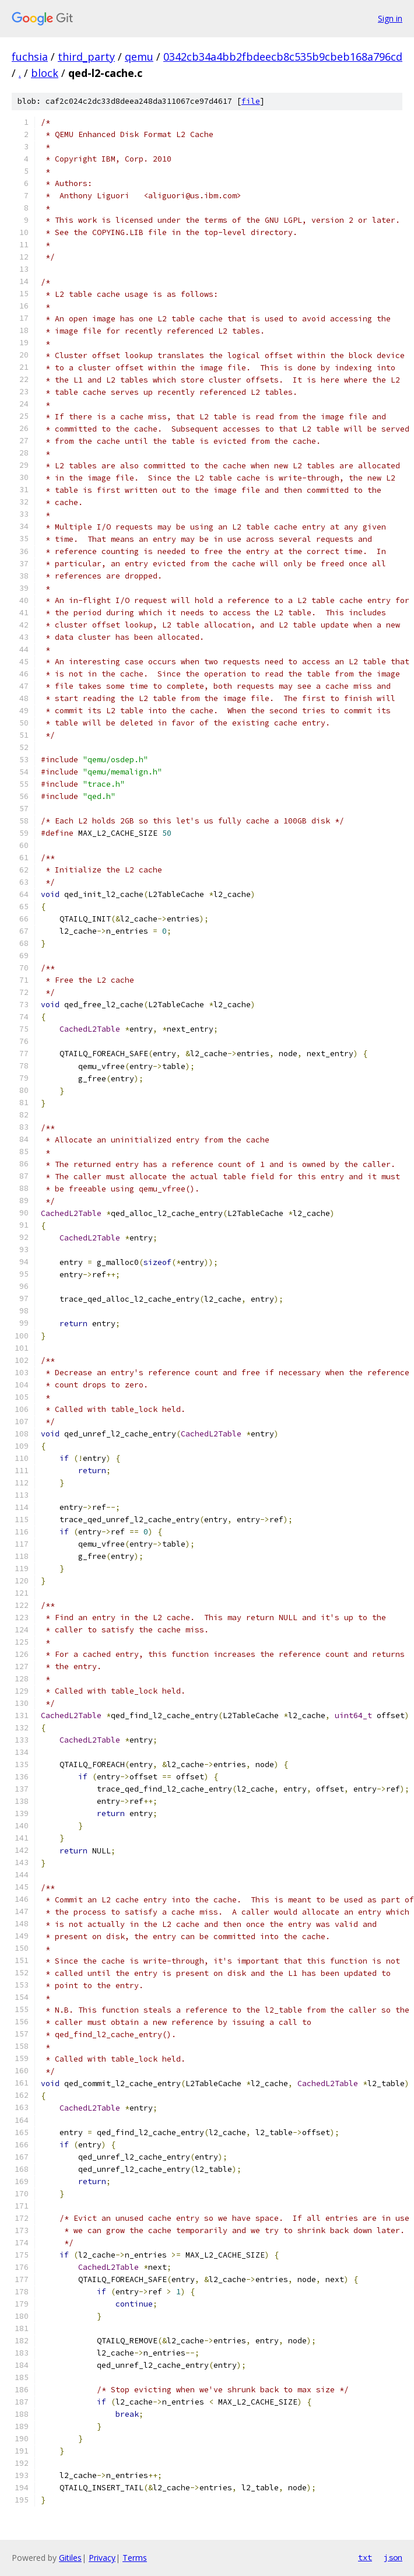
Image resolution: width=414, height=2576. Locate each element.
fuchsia (30, 57)
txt (365, 2557)
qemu (139, 57)
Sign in (390, 18)
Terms (134, 2557)
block (44, 73)
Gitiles (70, 2557)
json (393, 2557)
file (250, 101)
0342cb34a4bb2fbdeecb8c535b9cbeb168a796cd (282, 57)
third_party (86, 57)
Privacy (102, 2557)
